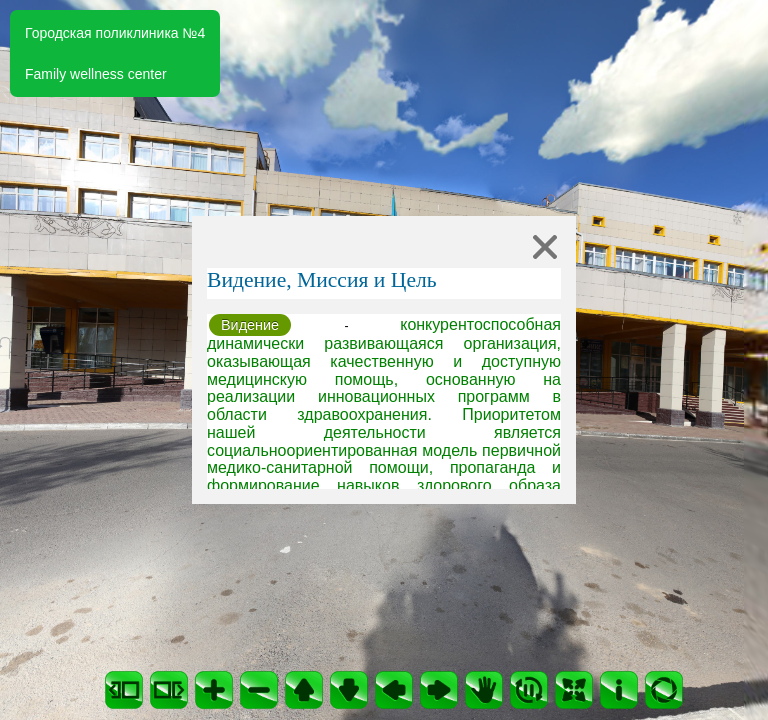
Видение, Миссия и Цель (322, 280)
